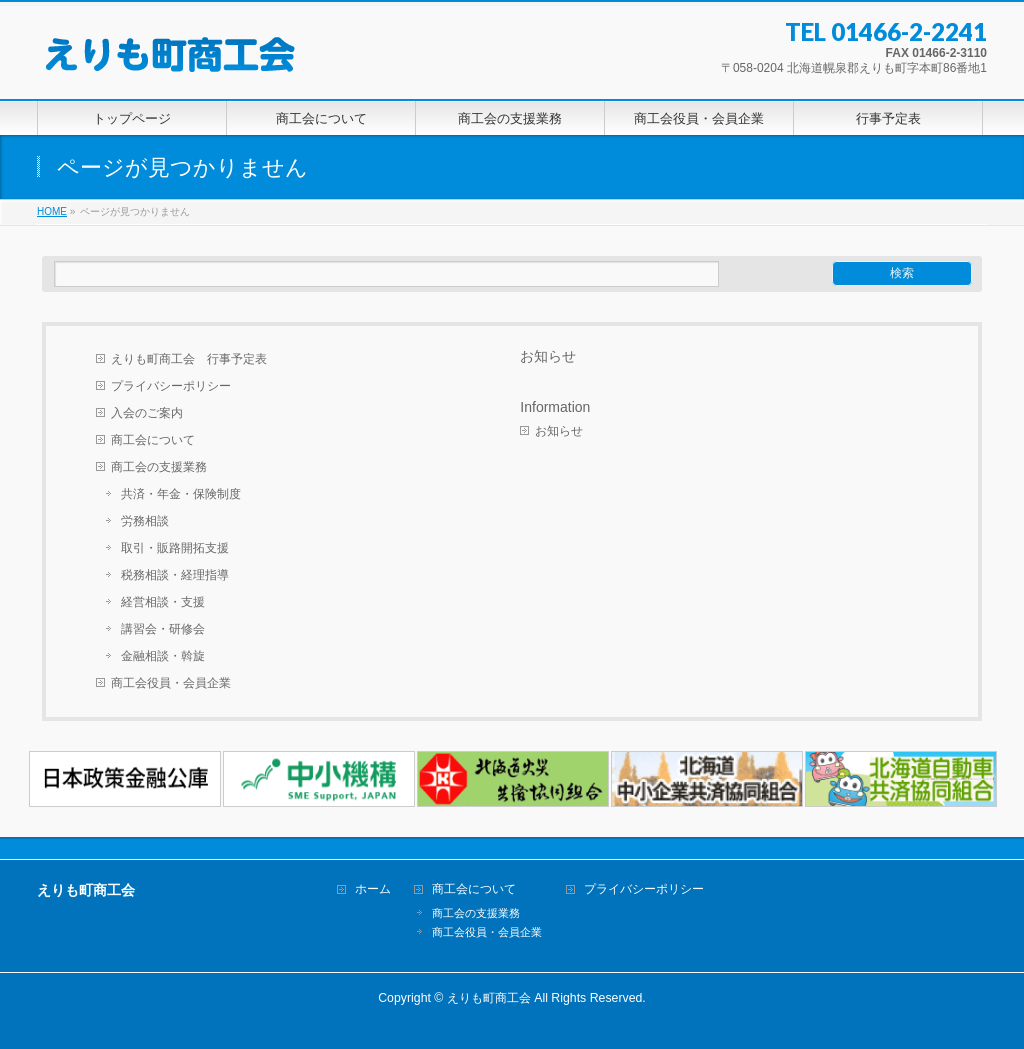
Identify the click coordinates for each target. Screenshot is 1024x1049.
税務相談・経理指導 (175, 575)
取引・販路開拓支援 (175, 548)
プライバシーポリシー (171, 386)
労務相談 (145, 521)
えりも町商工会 (489, 998)
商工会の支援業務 (159, 467)
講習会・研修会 (163, 629)
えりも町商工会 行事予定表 (189, 359)
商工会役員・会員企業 (171, 683)
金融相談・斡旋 (163, 656)
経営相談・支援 (163, 602)
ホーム (373, 889)
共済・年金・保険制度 (181, 494)
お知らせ (548, 356)
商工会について (153, 440)
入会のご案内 (147, 413)
